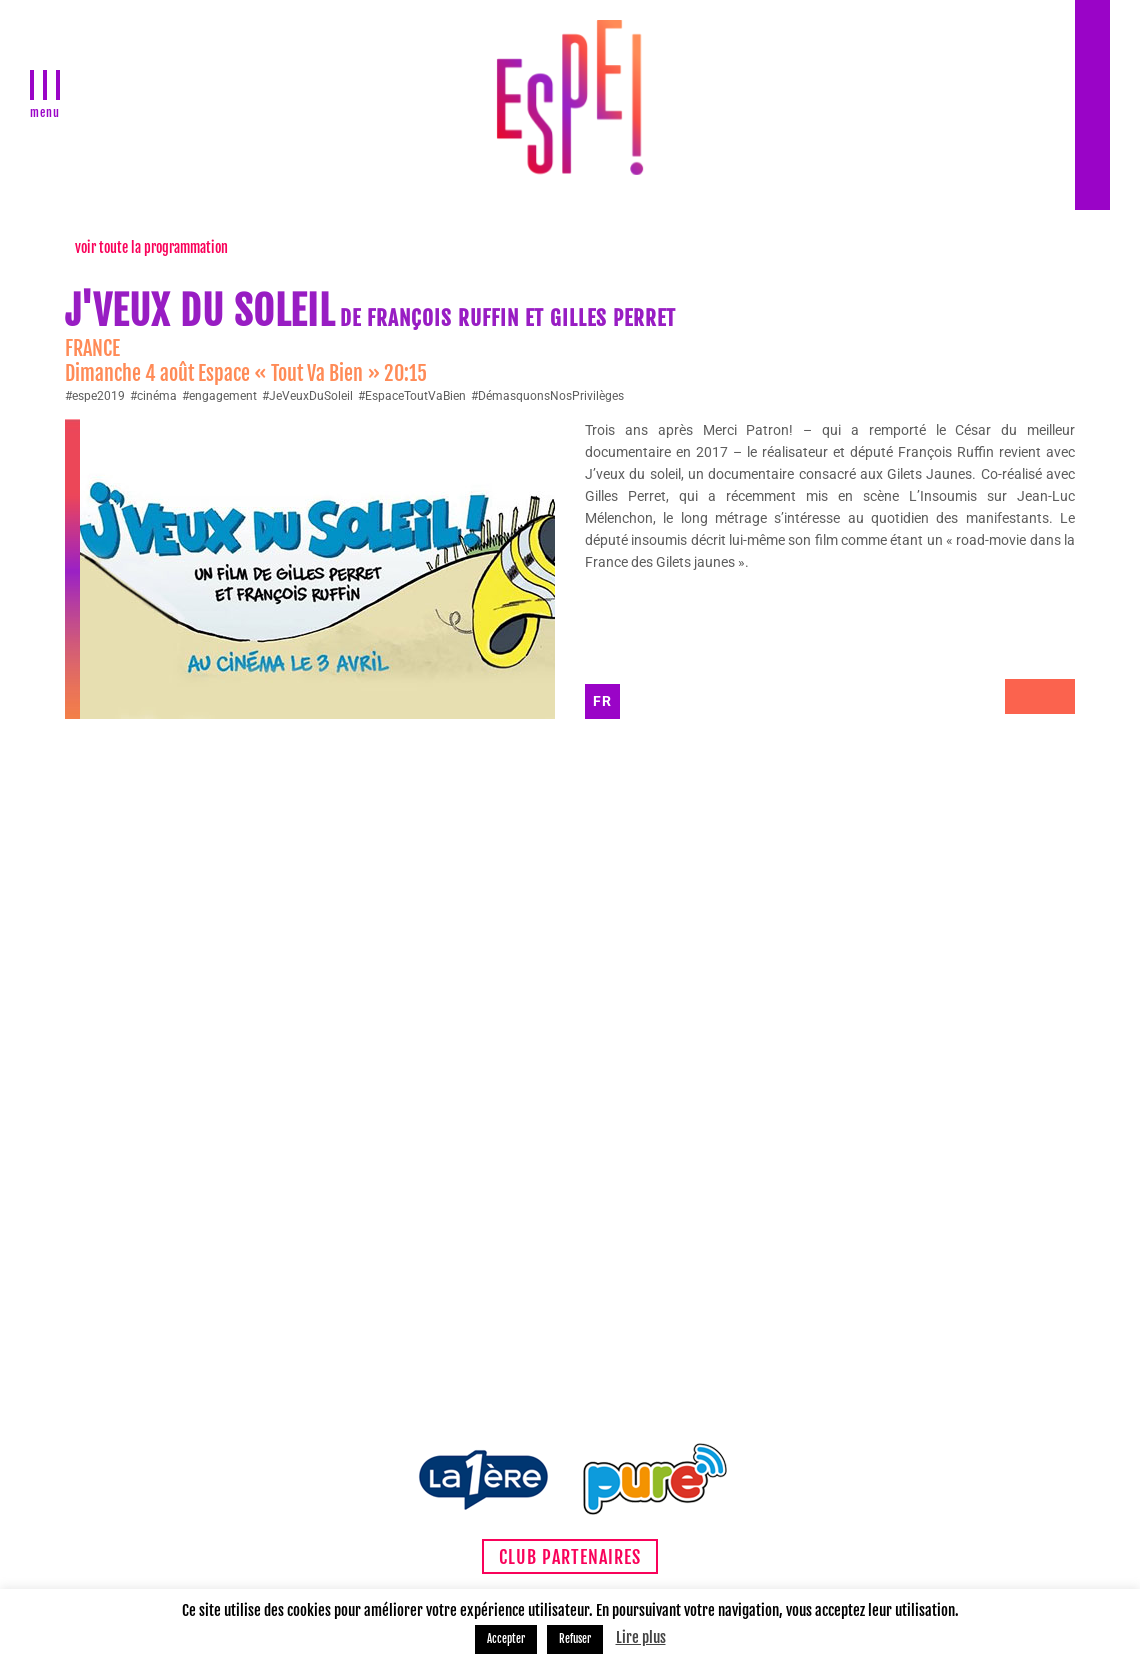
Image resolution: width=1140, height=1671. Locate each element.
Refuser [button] (575, 1639)
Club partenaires (570, 1557)
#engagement (219, 396)
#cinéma (153, 396)
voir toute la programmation (151, 247)
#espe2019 (95, 396)
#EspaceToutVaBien (412, 396)
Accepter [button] (506, 1639)
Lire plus (641, 1637)
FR (602, 701)
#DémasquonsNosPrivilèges (547, 396)
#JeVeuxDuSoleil (307, 396)
